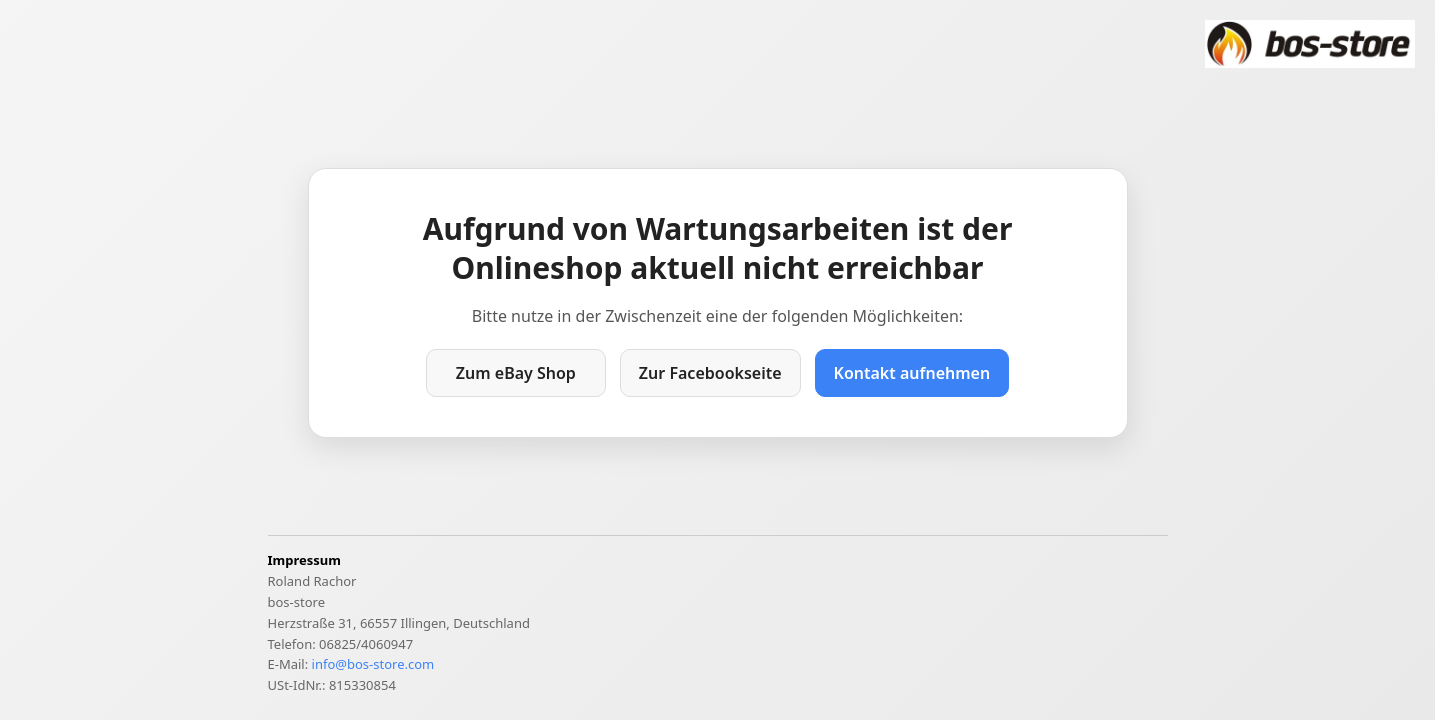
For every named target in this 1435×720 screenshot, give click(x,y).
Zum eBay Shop (516, 373)
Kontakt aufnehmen (912, 373)
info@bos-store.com (373, 664)
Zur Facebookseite (710, 373)
